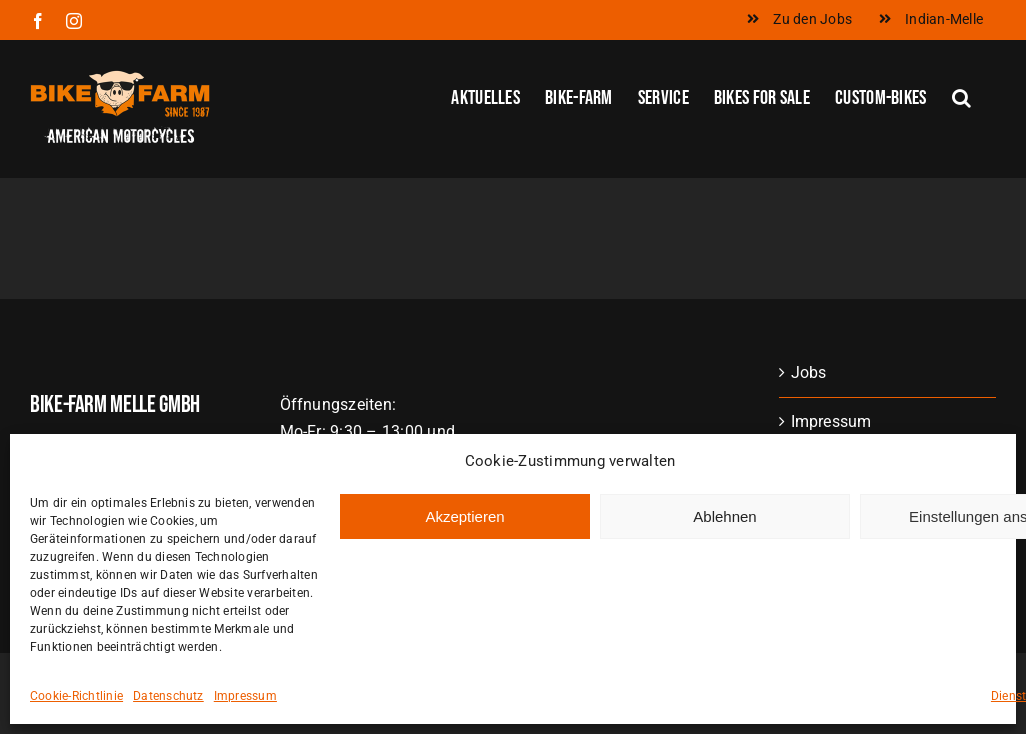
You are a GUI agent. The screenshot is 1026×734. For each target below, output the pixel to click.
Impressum (245, 713)
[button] (961, 96)
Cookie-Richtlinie (76, 713)
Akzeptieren (464, 533)
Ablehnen (724, 533)
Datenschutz (168, 713)
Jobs (809, 372)
